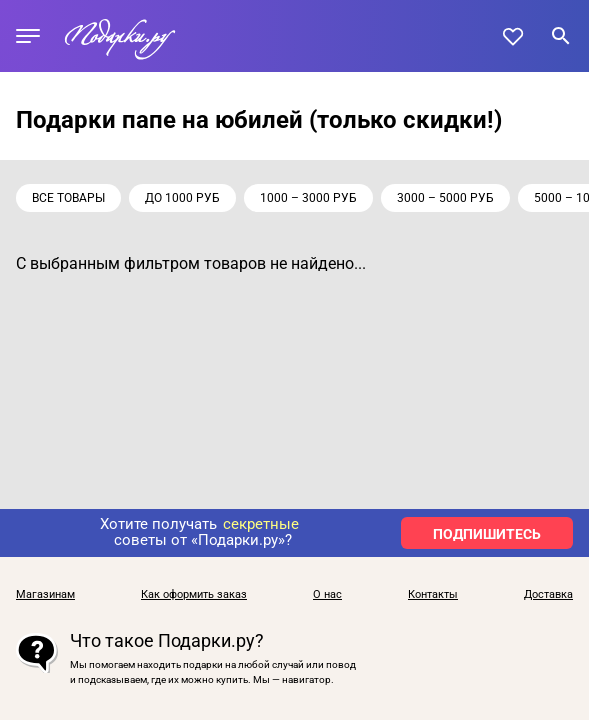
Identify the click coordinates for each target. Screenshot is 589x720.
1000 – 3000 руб (308, 198)
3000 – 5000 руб (445, 198)
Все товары (68, 198)
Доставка (548, 595)
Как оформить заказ (194, 595)
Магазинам (45, 595)
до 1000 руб (182, 198)
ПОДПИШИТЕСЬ (487, 534)
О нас (327, 595)
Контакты (433, 595)
